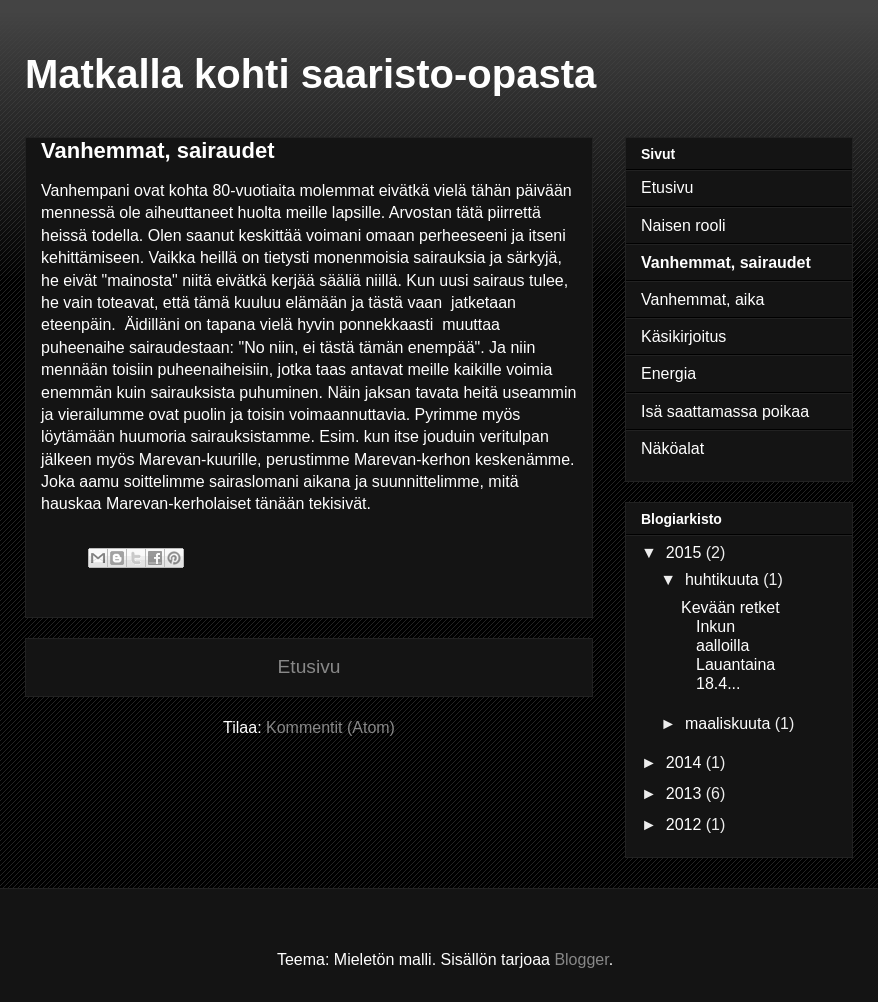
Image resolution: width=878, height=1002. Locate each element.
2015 (686, 552)
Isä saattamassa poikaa (725, 411)
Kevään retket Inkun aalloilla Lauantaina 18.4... (730, 646)
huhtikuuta (724, 579)
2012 (686, 824)
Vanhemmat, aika (702, 299)
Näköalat (672, 448)
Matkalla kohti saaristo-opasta (310, 74)
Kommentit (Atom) (330, 727)
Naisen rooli (683, 225)
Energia (668, 373)
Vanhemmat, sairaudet (726, 262)
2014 (686, 762)
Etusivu (309, 666)
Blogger (581, 959)
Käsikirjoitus (683, 336)
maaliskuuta (730, 723)
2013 (686, 793)
